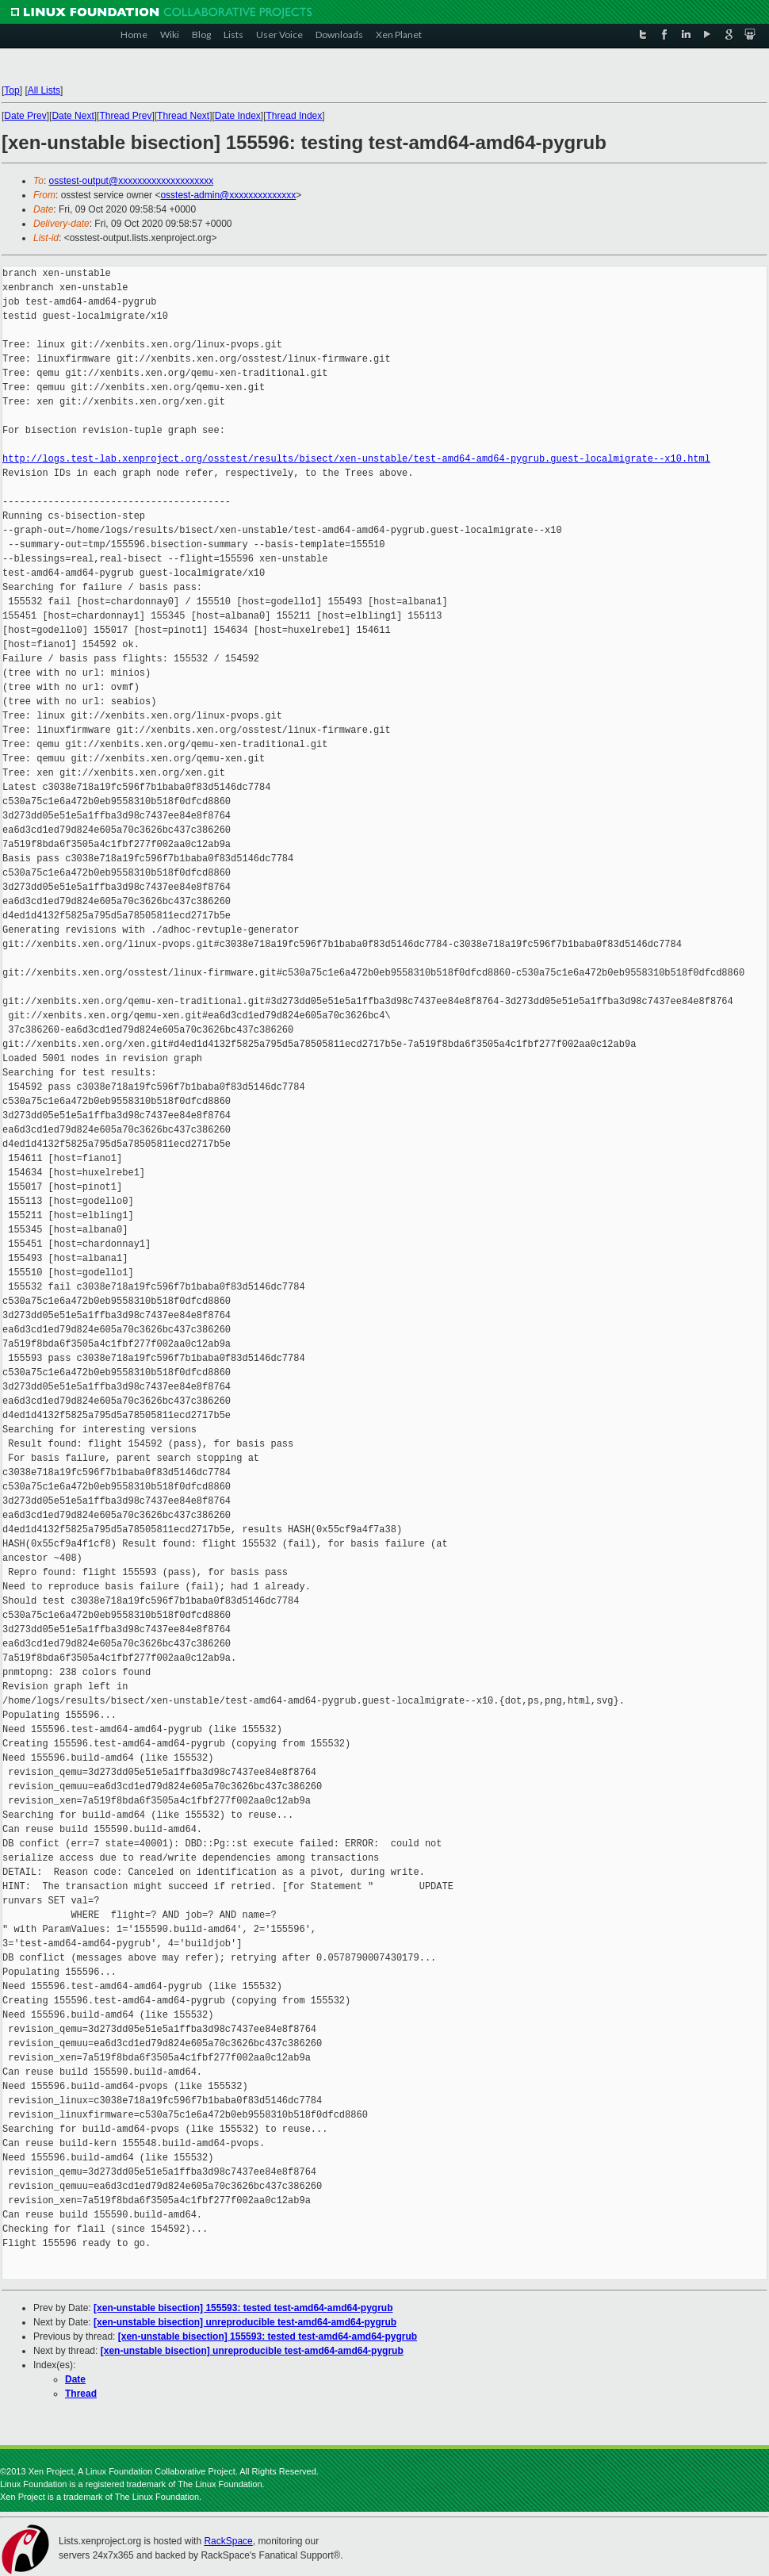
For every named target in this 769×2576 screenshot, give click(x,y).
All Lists (44, 90)
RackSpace (228, 2541)
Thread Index (294, 115)
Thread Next (183, 115)
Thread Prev (125, 115)
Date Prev (25, 115)
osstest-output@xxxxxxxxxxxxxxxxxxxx (131, 180)
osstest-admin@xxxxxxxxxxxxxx (228, 195)
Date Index (238, 115)
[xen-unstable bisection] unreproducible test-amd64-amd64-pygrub (245, 2322)
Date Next (73, 115)
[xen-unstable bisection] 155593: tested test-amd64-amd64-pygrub (243, 2307)
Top (11, 90)
